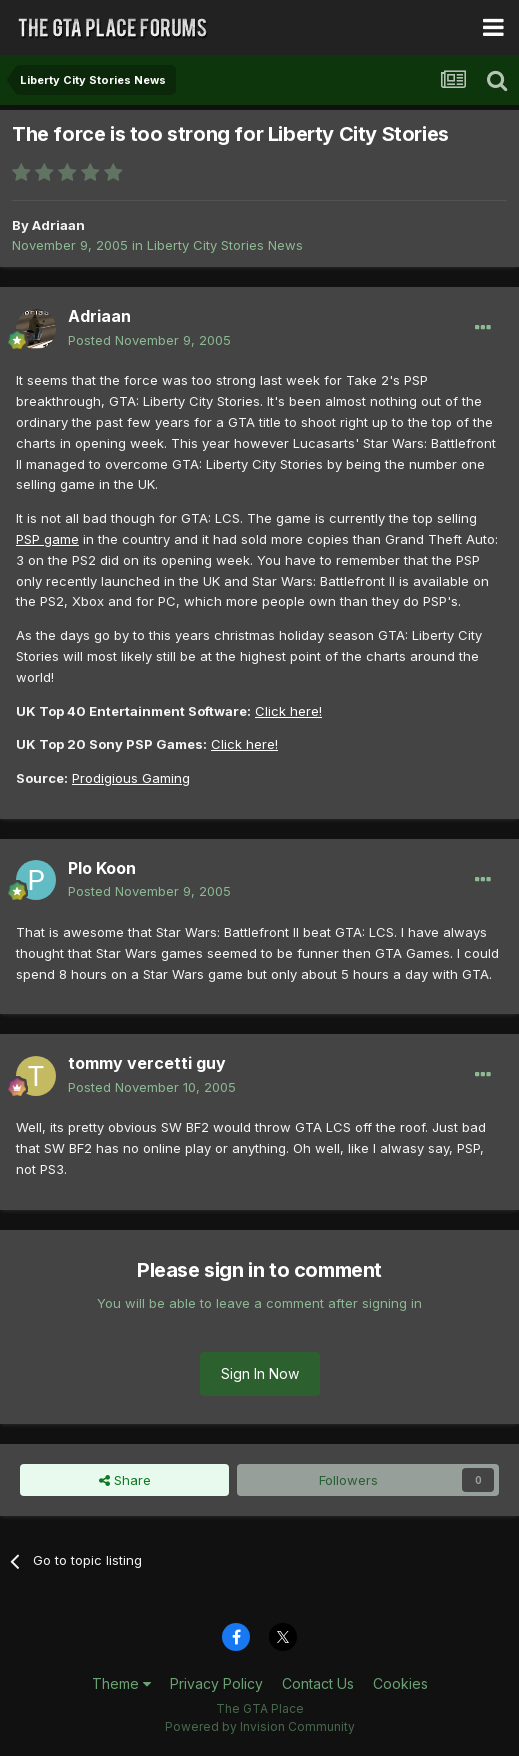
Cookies (400, 1683)
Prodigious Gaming (131, 778)
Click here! (288, 711)
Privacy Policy (216, 1683)
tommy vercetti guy (147, 1063)
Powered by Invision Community (260, 1726)
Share (125, 1480)
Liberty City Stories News (225, 245)
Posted (149, 340)
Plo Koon (102, 868)
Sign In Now (260, 1373)
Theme (121, 1683)
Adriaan (58, 225)
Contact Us (318, 1683)
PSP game (47, 539)
